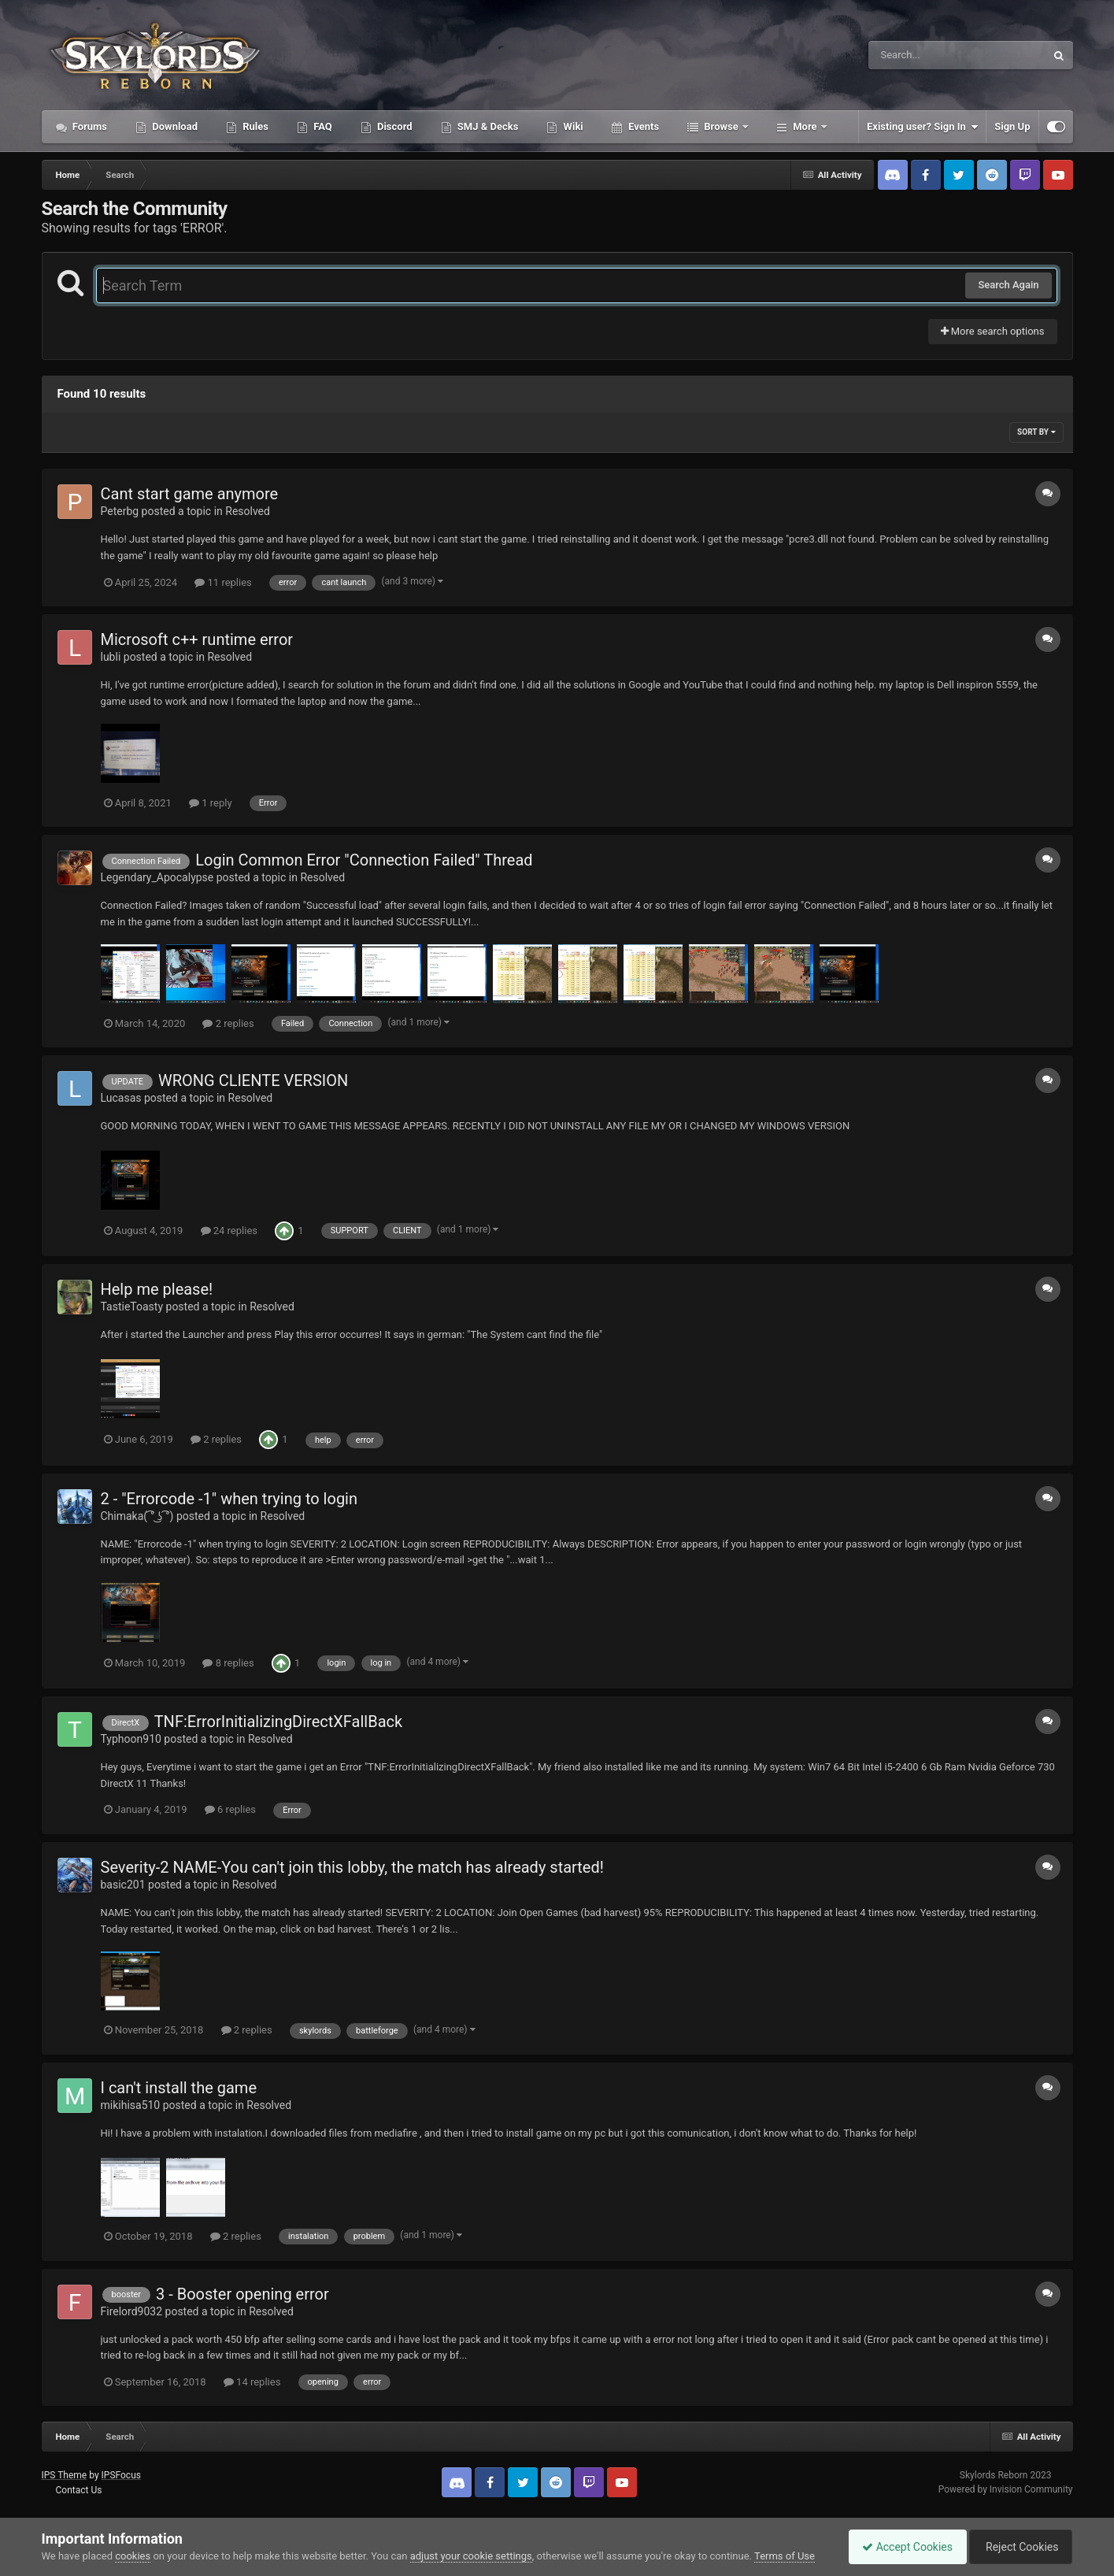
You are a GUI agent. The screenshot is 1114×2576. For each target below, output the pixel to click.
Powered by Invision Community (1005, 2489)
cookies (132, 2556)
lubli (111, 656)
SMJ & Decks (487, 126)
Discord (394, 126)
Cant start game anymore (190, 493)
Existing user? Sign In (922, 126)
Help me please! (157, 1289)
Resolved (247, 511)
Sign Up (1012, 126)
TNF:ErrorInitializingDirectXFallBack (278, 1721)
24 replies (229, 1230)
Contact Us (78, 2490)
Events (642, 126)
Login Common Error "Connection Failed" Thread (363, 860)
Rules (254, 126)
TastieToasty (132, 1306)
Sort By (1036, 432)
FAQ (321, 126)
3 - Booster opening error (242, 2294)
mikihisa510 (131, 2105)
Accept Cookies (899, 2547)
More (805, 126)
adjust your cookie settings (471, 2556)
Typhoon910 (131, 1739)
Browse (721, 126)
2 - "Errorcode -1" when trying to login (229, 1498)
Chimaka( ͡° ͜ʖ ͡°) (137, 1516)
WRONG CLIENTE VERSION (253, 1080)
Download (174, 126)
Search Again (1008, 285)
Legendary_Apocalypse (157, 877)
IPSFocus (121, 2475)
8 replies (228, 1663)
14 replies (252, 2382)
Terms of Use (784, 2556)
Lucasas (121, 1098)
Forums (89, 126)
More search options (993, 331)
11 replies (222, 582)
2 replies (228, 1023)
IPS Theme (64, 2475)
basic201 (123, 1884)
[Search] (917, 55)
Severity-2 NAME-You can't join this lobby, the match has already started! (352, 1867)
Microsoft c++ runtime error (197, 639)
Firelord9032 (132, 2311)
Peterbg (120, 511)
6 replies (230, 1809)
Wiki (572, 126)
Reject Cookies (1018, 2547)
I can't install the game (179, 2087)
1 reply (210, 803)
